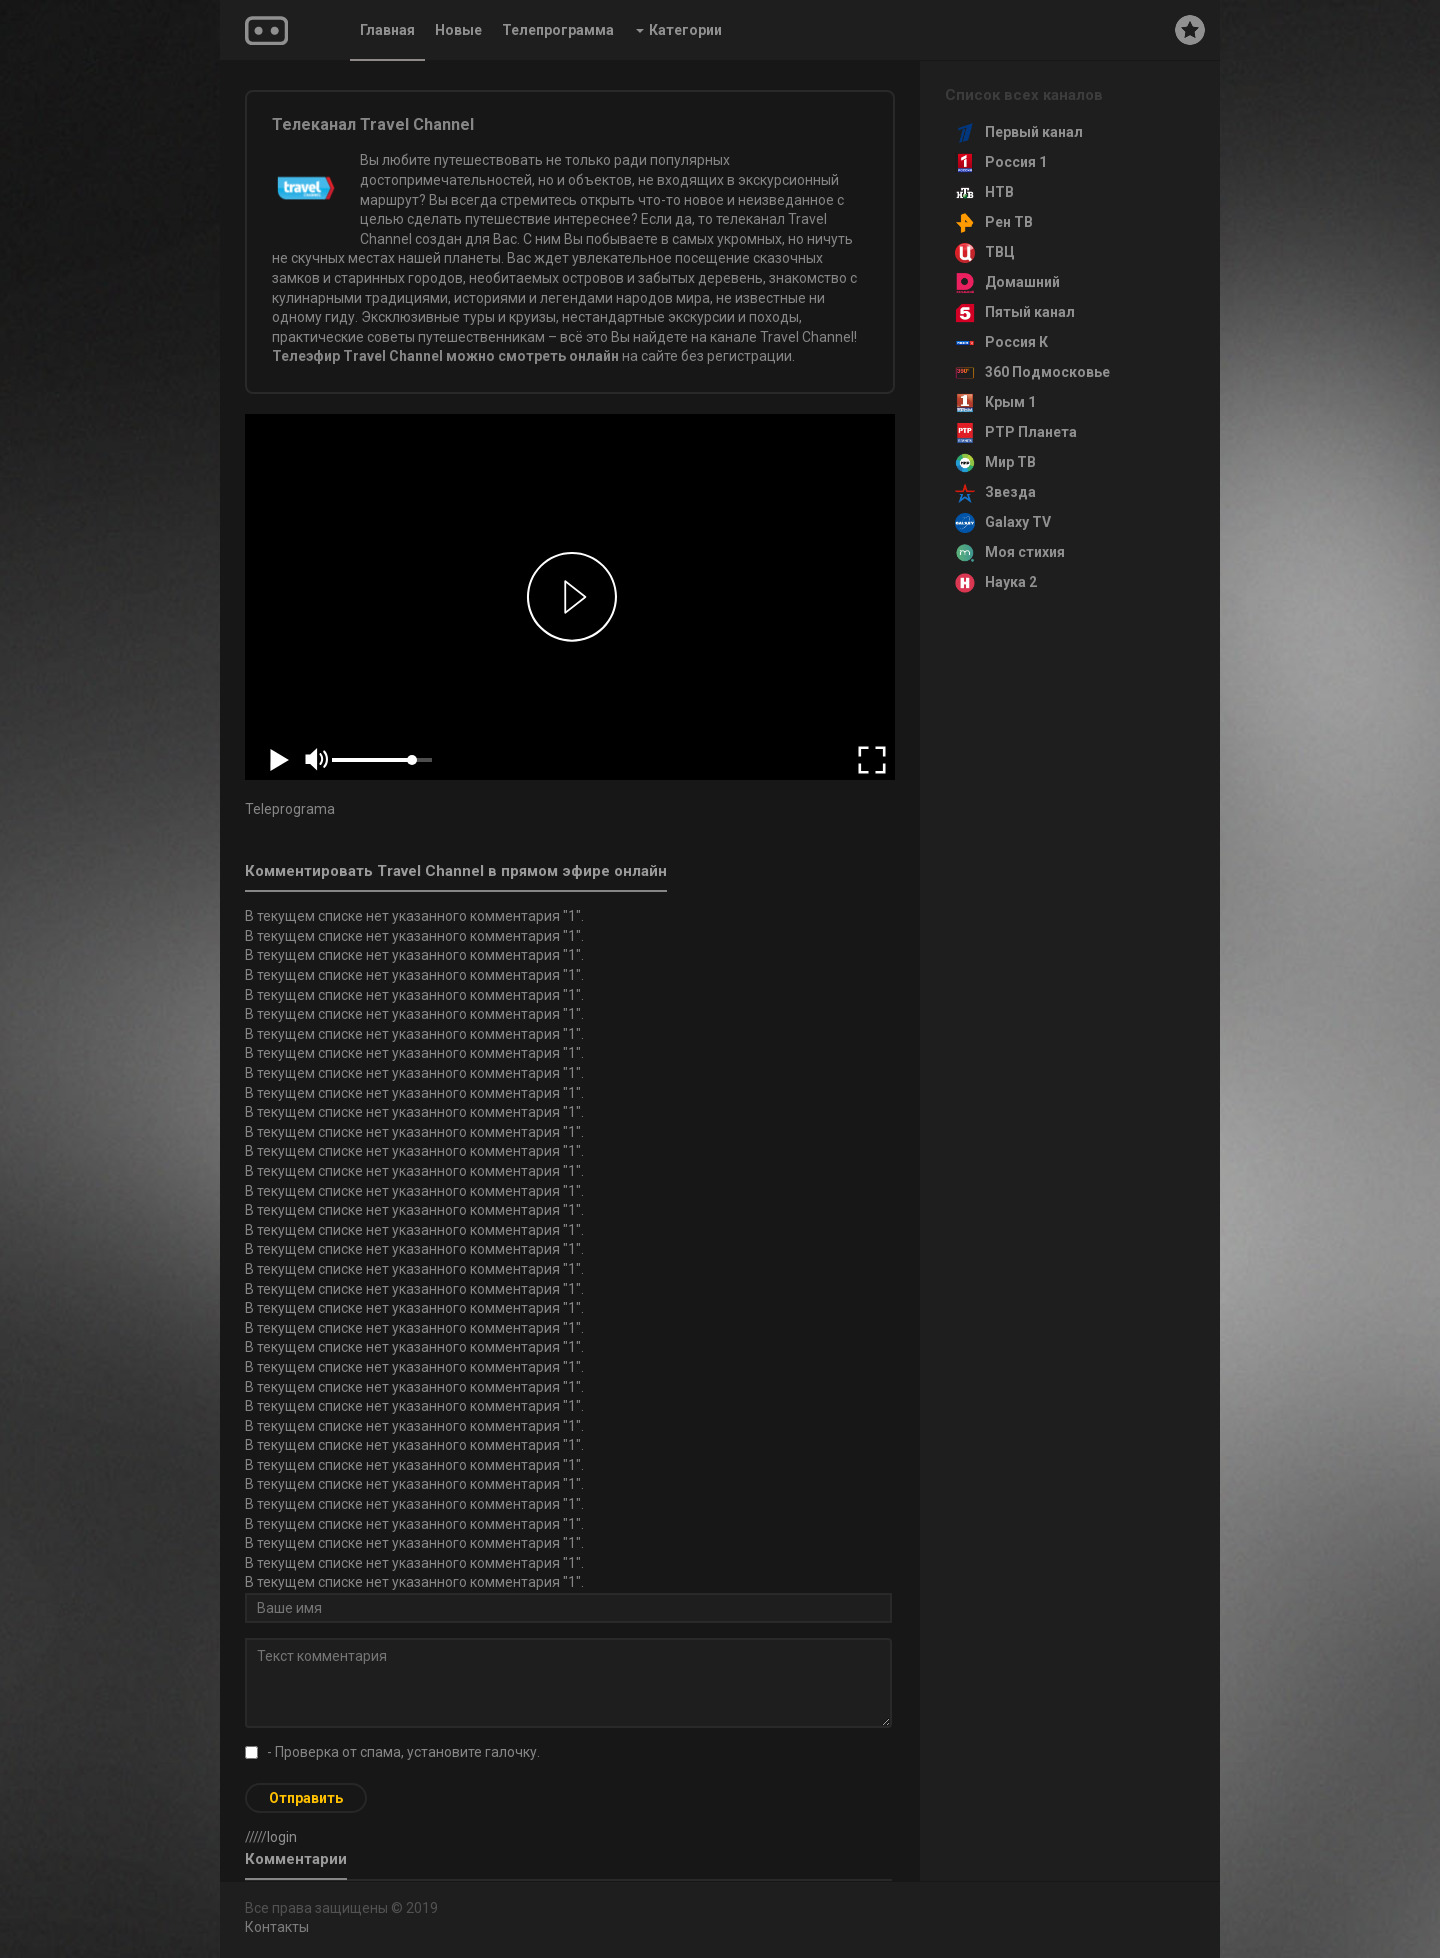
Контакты (277, 1927)
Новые (458, 30)
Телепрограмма (558, 30)
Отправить (306, 1798)
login (282, 1837)
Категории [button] (679, 30)
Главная (387, 30)
